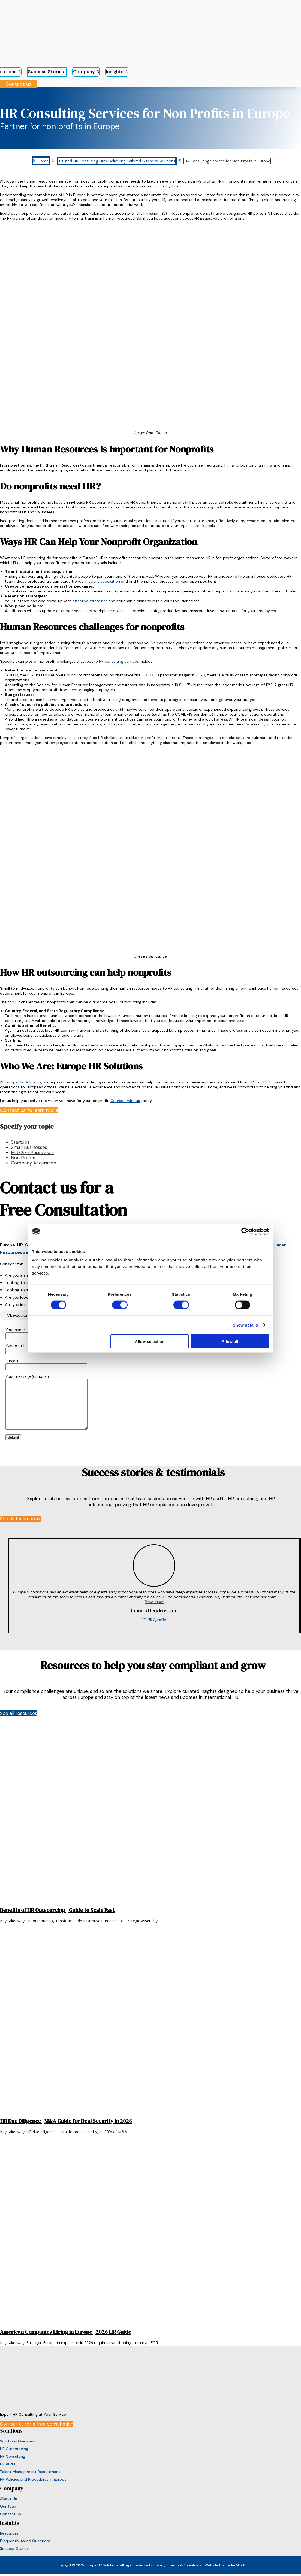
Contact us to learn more (29, 1110)
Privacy (159, 2565)
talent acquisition (104, 581)
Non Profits (23, 1158)
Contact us (18, 84)
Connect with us (125, 1100)
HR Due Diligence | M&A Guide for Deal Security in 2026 (66, 2121)
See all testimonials (20, 1519)
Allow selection (149, 1341)
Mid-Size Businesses (32, 1152)
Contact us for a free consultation (36, 2424)
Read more (154, 1601)
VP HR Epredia (154, 1619)
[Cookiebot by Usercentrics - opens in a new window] (245, 1231)
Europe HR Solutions (23, 1082)
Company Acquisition (33, 1163)
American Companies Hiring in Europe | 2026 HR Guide (65, 2332)
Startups (20, 1142)
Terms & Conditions (185, 2565)
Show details (245, 1324)
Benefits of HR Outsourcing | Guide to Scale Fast (57, 1910)
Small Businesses (29, 1147)
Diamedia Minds (232, 2565)
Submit (13, 1437)
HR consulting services (119, 661)
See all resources (18, 1713)
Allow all (230, 1341)
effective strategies (90, 600)
